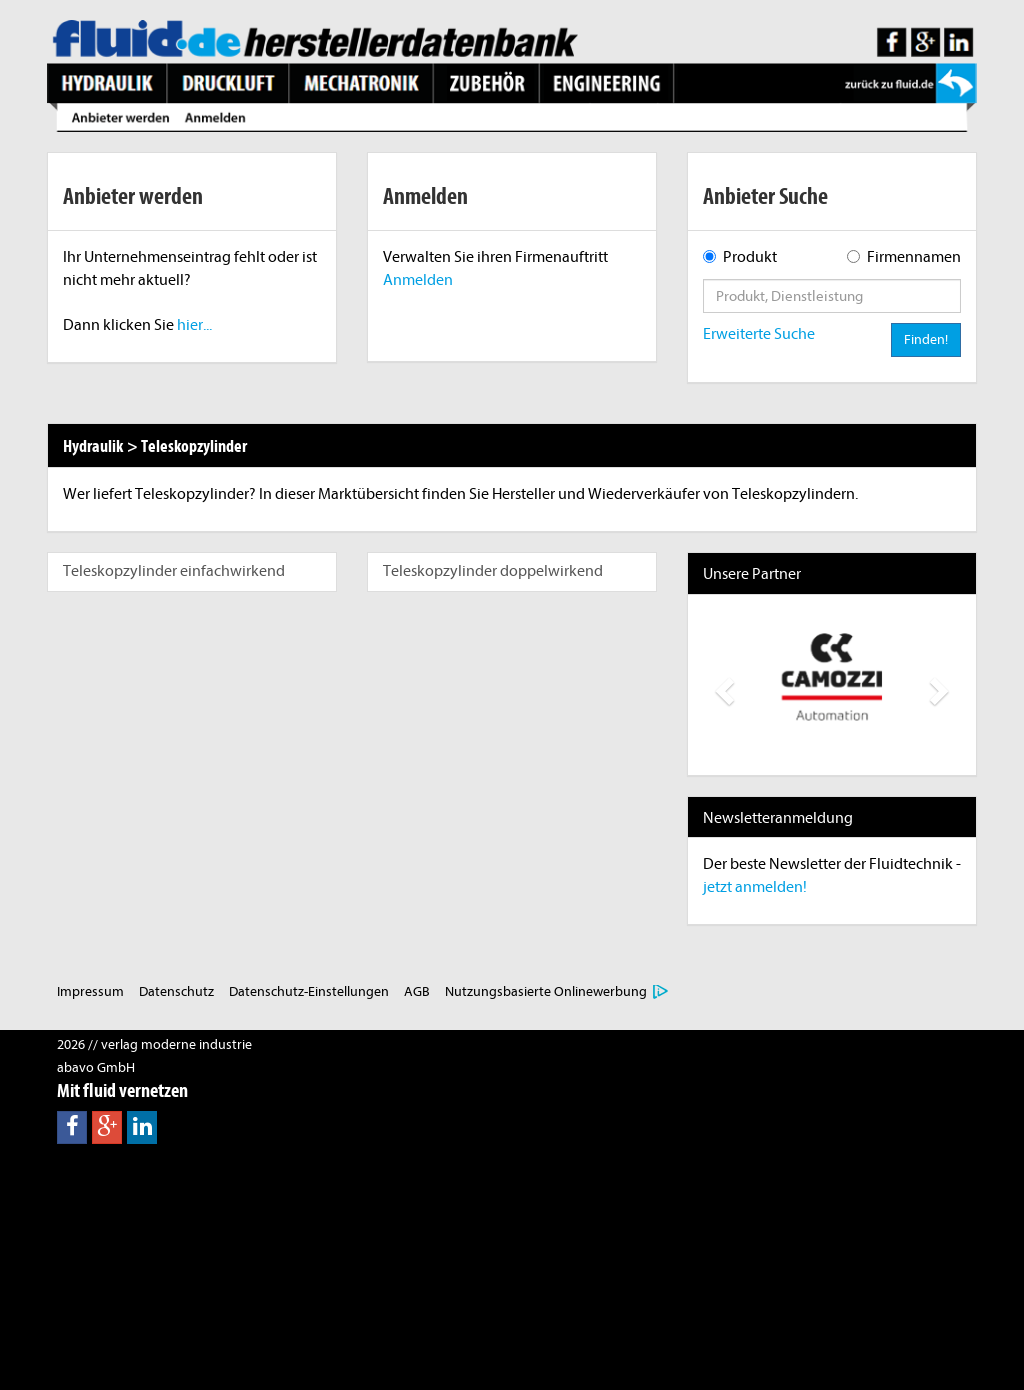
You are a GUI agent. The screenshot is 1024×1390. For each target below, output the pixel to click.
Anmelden (418, 280)
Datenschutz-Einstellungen (309, 991)
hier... (194, 325)
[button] (722, 685)
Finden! (926, 339)
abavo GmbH (96, 1067)
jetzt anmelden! (755, 887)
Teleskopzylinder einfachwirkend (174, 571)
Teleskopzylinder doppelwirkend (493, 571)
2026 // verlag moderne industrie (154, 1044)
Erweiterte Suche (759, 334)
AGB (417, 991)
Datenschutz (176, 991)
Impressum (90, 991)
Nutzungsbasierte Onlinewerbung (546, 991)
